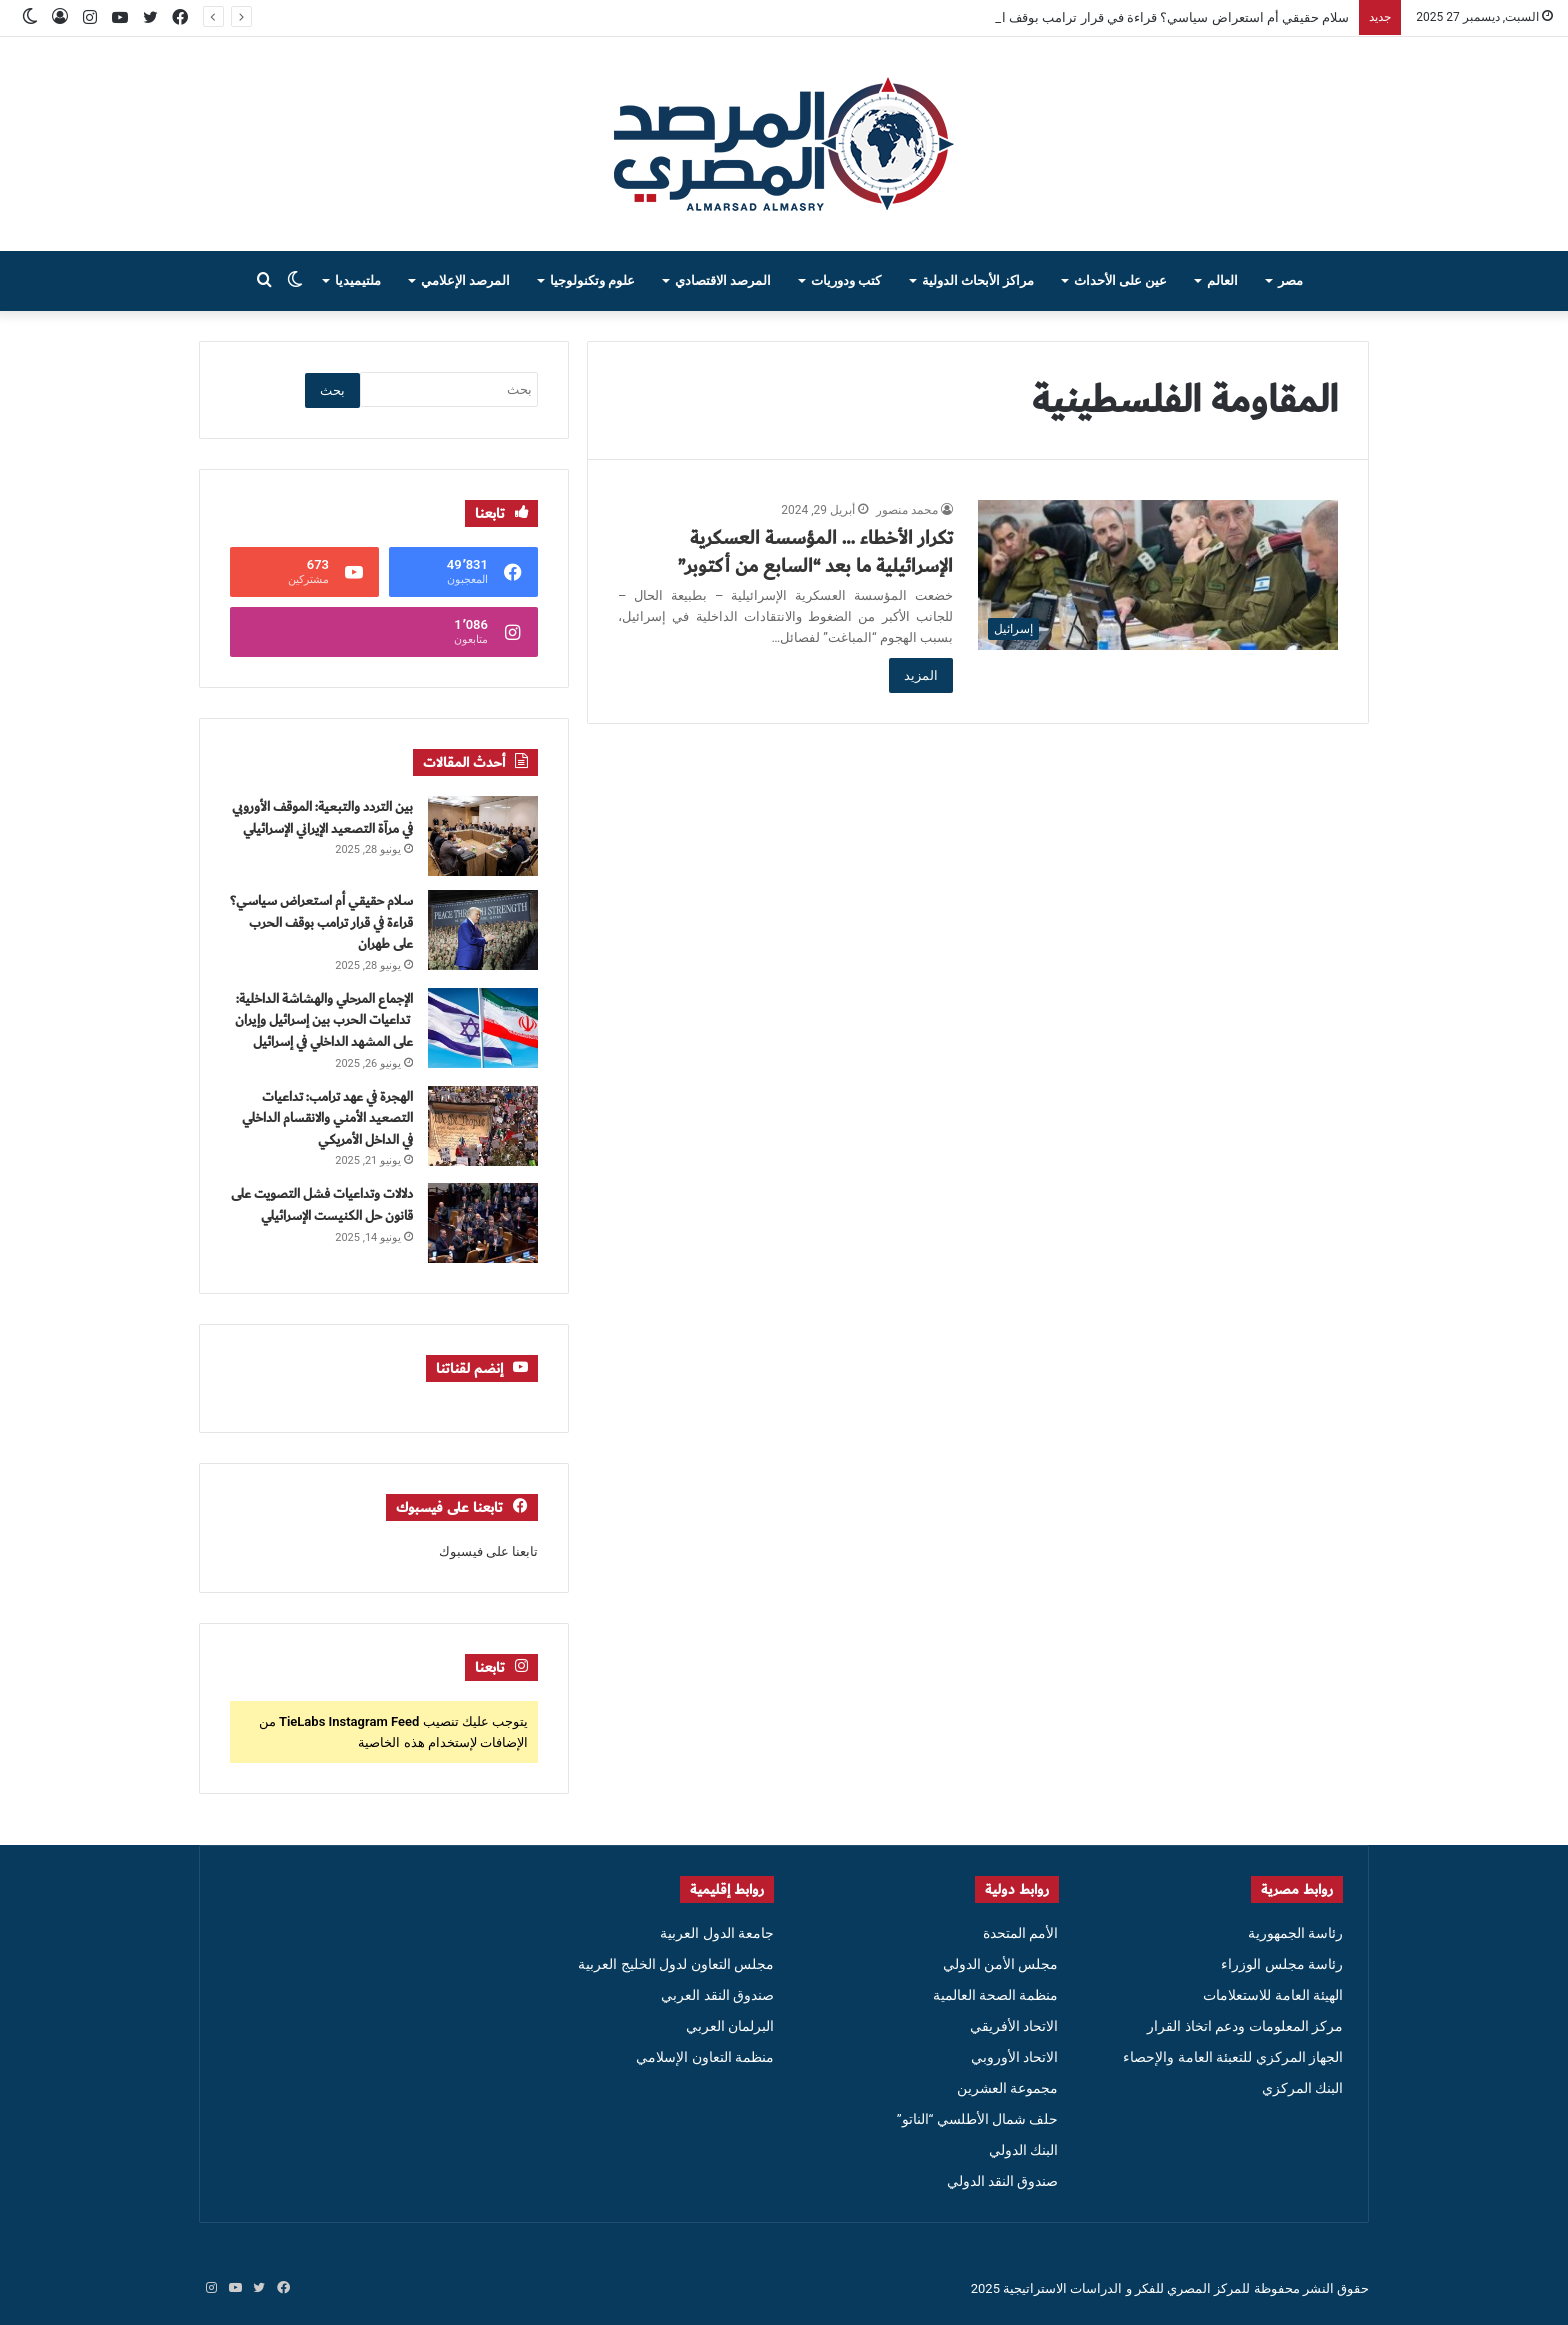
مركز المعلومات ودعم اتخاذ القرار (1245, 2026)
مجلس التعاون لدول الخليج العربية (676, 1964)
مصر (1290, 280)
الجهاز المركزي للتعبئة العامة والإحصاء (1233, 2057)
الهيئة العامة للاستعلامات (1273, 1995)
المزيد (921, 675)
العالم (1222, 280)
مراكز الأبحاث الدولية (978, 280)
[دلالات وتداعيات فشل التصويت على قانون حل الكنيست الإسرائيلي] (483, 1223)
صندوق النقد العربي (717, 1995)
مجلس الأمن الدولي (1001, 1964)
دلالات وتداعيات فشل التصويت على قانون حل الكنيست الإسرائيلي (322, 1205)
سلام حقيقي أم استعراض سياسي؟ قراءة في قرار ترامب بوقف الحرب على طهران (1127, 17)
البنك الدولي (1023, 2150)
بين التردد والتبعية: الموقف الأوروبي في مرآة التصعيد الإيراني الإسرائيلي (322, 818)
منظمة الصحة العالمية (996, 1995)
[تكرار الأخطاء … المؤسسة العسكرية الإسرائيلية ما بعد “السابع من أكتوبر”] (1158, 575)
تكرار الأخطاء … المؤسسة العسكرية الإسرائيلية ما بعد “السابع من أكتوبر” (815, 552)
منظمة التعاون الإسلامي (705, 2057)
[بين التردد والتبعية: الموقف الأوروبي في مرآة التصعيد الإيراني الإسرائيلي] (483, 836)
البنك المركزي (1302, 2088)
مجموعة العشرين (1007, 2088)
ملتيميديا (358, 280)
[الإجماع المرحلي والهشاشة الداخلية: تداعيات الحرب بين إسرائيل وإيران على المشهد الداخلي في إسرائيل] (483, 1028)
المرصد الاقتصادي (723, 280)
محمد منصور (907, 510)
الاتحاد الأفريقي (1014, 2026)
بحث (332, 390)
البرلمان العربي (730, 2026)
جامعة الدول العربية (717, 1933)
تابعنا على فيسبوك (488, 1551)
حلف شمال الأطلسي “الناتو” (978, 2119)
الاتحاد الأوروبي (1014, 2057)
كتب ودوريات (846, 280)
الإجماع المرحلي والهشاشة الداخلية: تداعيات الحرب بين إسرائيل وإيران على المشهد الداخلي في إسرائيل (324, 1020)
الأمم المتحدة (1020, 1933)
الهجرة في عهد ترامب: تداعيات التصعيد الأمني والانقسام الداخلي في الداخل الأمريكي (327, 1118)
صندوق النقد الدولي (1003, 2181)
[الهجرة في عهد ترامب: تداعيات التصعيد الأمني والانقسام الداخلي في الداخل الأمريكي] (483, 1126)
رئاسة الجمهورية (1295, 1933)
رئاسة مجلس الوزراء (1282, 1964)
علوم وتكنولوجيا (592, 280)
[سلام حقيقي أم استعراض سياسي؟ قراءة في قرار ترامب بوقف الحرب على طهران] (483, 930)
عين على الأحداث (1120, 280)
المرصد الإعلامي (465, 280)
